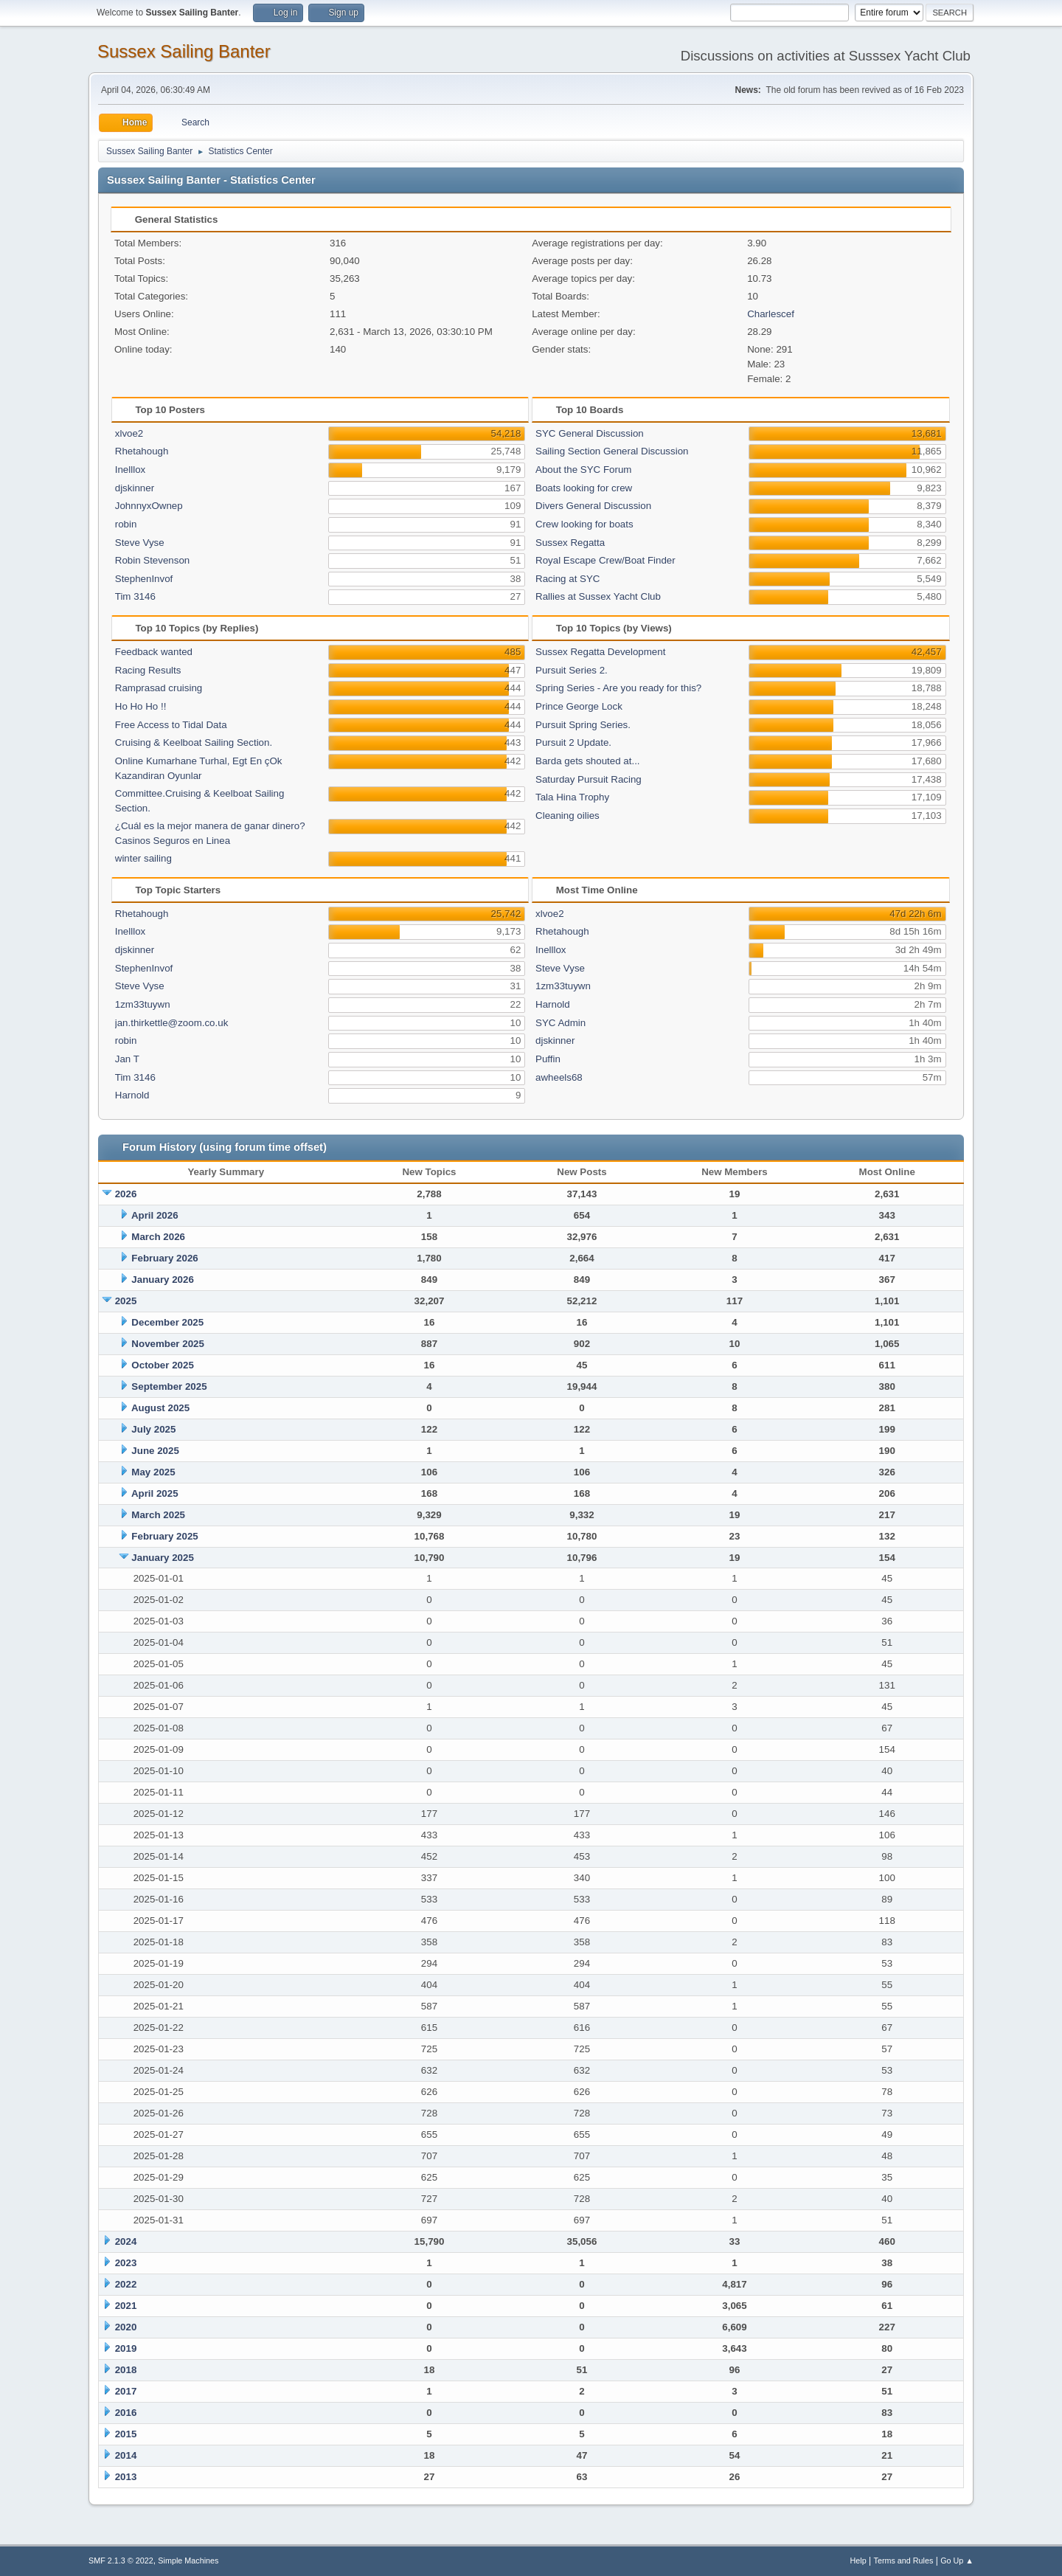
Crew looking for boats (584, 524)
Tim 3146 (135, 596)
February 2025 (164, 1536)
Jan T (127, 1058)
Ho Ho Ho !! (141, 706)
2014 (126, 2455)
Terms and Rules (904, 2560)
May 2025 (153, 1472)
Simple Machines (188, 2560)
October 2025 (162, 1365)
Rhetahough (142, 451)
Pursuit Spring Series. (583, 724)
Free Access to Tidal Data (171, 724)
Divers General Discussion (593, 505)
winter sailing (143, 858)
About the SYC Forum (583, 469)
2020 (126, 2327)
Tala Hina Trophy (572, 797)
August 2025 (160, 1407)
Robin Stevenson (152, 560)
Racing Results (148, 670)
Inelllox (130, 469)
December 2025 (167, 1322)
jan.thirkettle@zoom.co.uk (172, 1022)
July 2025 (153, 1429)
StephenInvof (144, 578)
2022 (126, 2284)
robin (126, 524)
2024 (126, 2241)
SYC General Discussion (589, 433)
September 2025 (168, 1386)
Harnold (132, 1095)
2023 (126, 2262)
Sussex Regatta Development (600, 651)
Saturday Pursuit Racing (588, 779)
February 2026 (164, 1258)
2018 (126, 2369)
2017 (126, 2391)
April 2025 (154, 1493)
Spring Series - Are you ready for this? (618, 687)
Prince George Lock (578, 706)
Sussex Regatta (570, 542)
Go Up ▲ (957, 2560)
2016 (126, 2412)
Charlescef (770, 313)
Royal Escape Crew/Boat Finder (605, 560)
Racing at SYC (567, 578)
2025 (126, 1300)
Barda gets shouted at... (587, 760)
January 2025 (162, 1557)
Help (858, 2560)
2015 (126, 2434)
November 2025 (167, 1343)
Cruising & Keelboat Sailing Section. (193, 742)
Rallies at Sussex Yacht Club (598, 596)
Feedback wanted (153, 651)
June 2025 (154, 1450)
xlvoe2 (129, 433)
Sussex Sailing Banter (184, 51)
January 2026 (162, 1279)
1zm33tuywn (142, 1004)
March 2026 (158, 1236)
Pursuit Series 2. (571, 670)
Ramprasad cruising (159, 687)
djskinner (134, 488)
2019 (126, 2348)
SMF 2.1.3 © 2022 (120, 2560)
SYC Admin (560, 1022)
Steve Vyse (139, 542)
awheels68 (559, 1077)
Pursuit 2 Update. (573, 742)
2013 (126, 2476)
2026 (126, 1193)
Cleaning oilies (567, 815)
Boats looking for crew (583, 488)
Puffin (547, 1058)
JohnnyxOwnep (149, 505)
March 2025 (158, 1514)
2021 (126, 2305)
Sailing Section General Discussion (611, 451)
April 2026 (154, 1215)
